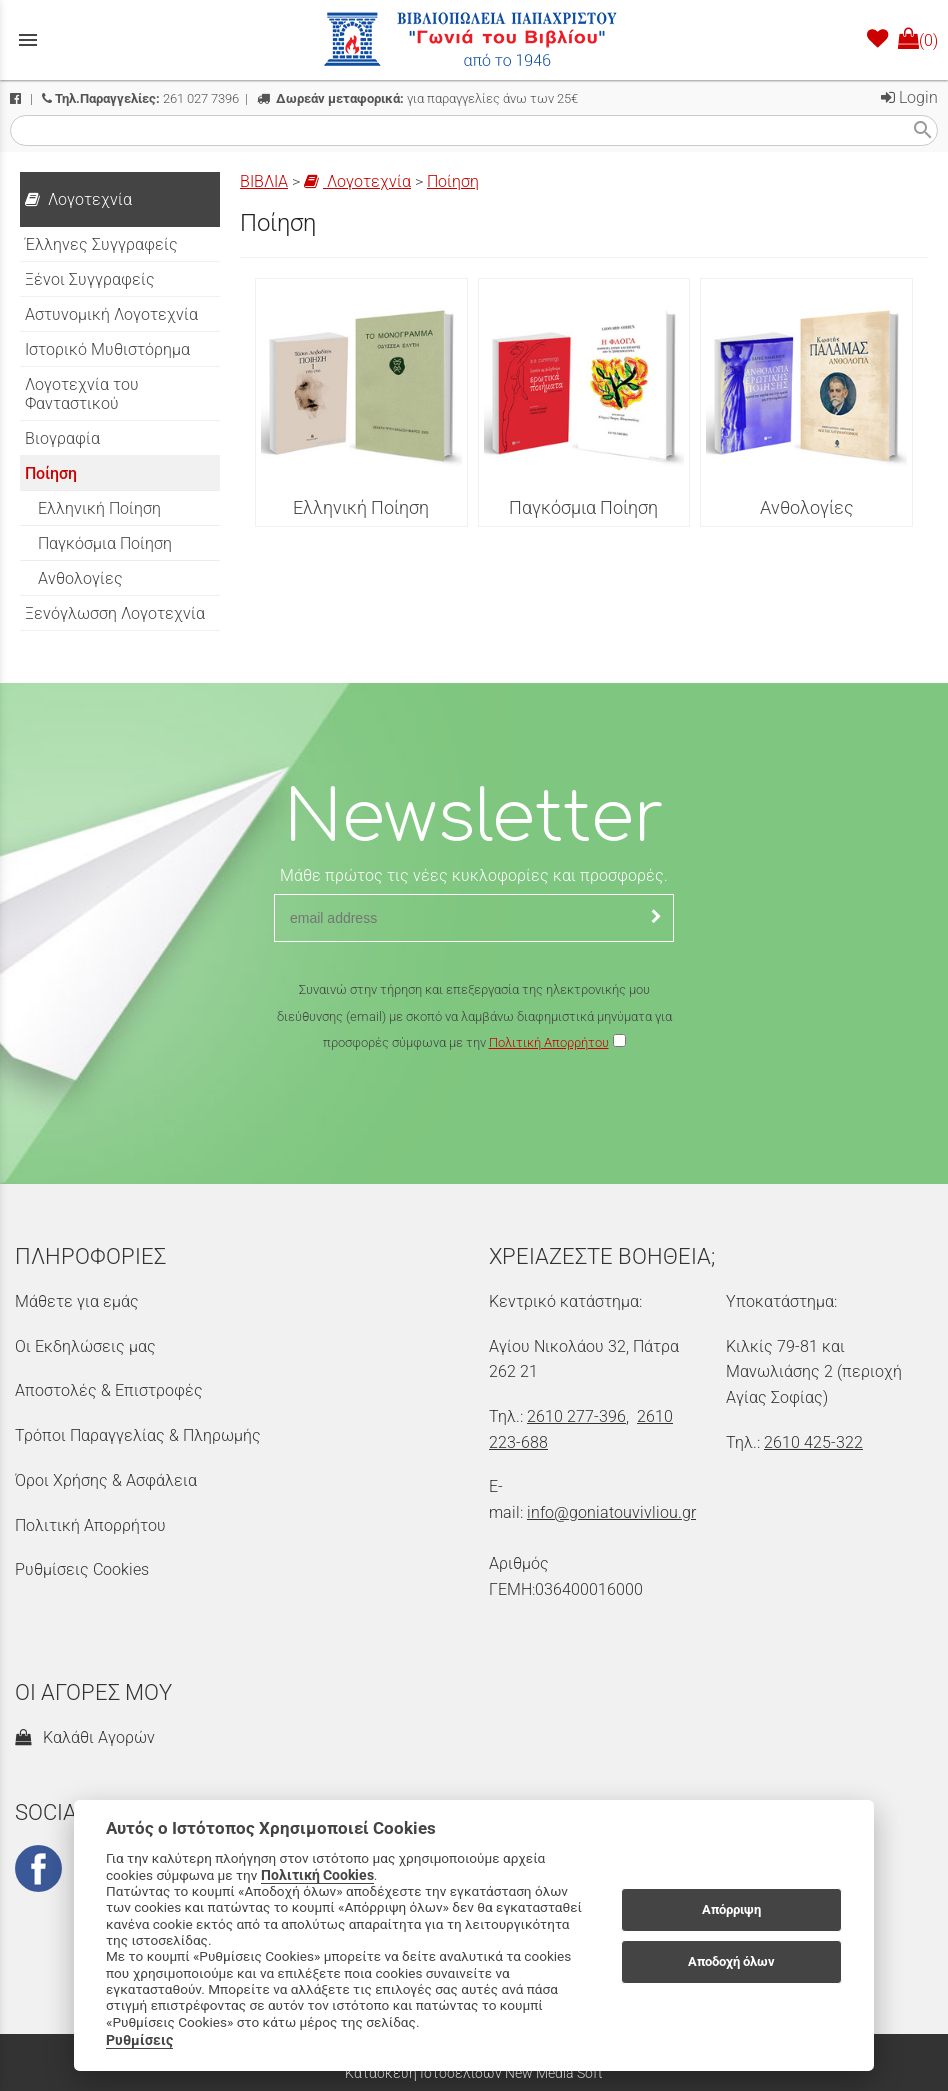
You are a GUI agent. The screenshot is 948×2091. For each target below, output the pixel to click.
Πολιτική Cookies (317, 1875)
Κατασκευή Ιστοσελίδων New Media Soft (474, 2073)
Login (909, 97)
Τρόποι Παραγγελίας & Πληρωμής (138, 1435)
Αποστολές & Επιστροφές (109, 1390)
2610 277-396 (576, 1416)
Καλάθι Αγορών (85, 1737)
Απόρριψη (731, 1909)
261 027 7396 (140, 98)
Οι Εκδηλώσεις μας (85, 1346)
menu (28, 40)
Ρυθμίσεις (139, 2040)
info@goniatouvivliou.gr (611, 1512)
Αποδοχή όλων (731, 1961)
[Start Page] (474, 40)
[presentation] (474, 1115)
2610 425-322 (813, 1442)
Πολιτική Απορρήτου (549, 1042)
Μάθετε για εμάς (77, 1301)
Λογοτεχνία (357, 181)
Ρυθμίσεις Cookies (82, 1569)
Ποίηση (453, 181)
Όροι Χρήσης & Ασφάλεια (106, 1480)
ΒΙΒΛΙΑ (264, 181)
